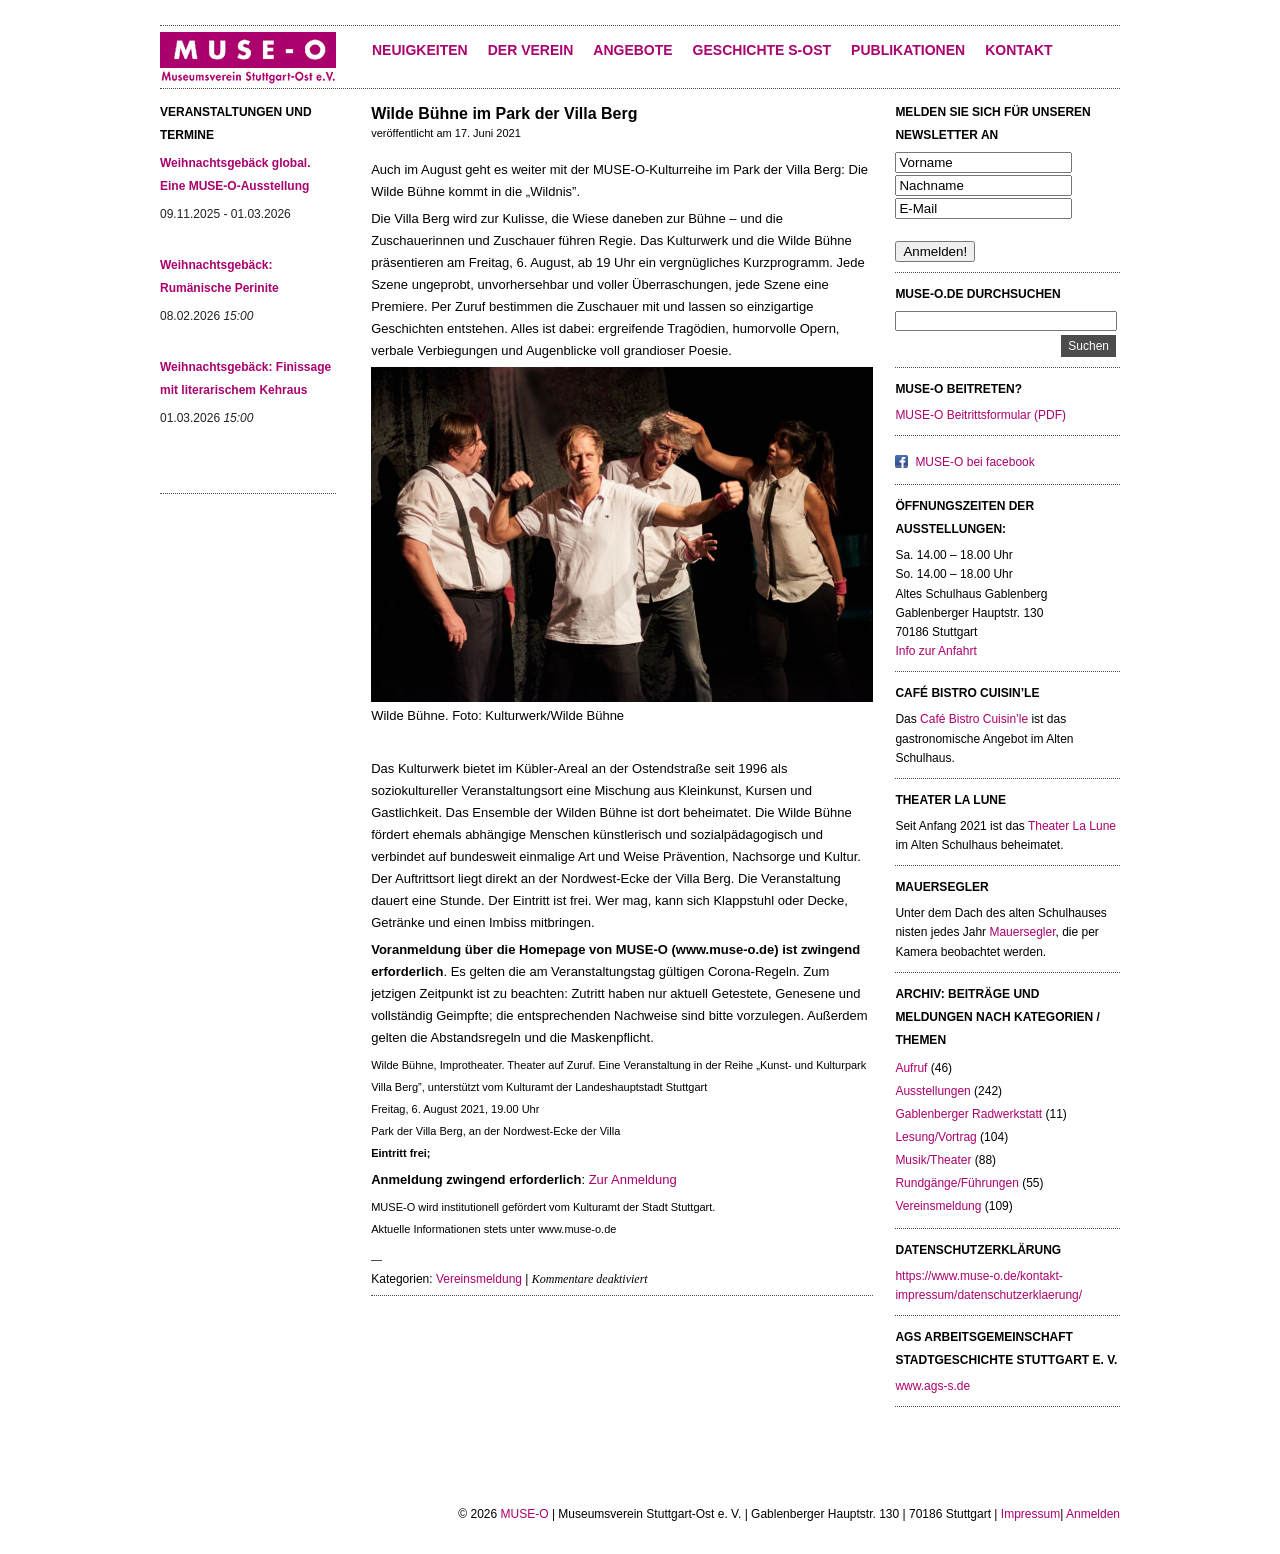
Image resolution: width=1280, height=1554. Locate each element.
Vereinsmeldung (479, 1279)
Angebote (632, 50)
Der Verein (531, 50)
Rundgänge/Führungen (956, 1183)
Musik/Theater (933, 1160)
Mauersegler (1022, 932)
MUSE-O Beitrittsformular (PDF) (980, 415)
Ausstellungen (932, 1091)
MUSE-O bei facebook (974, 462)
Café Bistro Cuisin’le (974, 719)
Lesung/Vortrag (935, 1137)
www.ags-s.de (932, 1386)
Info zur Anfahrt (935, 651)
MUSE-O (525, 1514)
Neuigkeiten (420, 50)
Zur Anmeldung (633, 1179)
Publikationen (908, 50)
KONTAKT (1018, 50)
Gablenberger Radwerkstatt (968, 1114)
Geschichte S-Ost (762, 50)
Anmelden (1093, 1514)
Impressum (1030, 1514)
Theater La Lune (1072, 826)
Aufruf (911, 1068)
